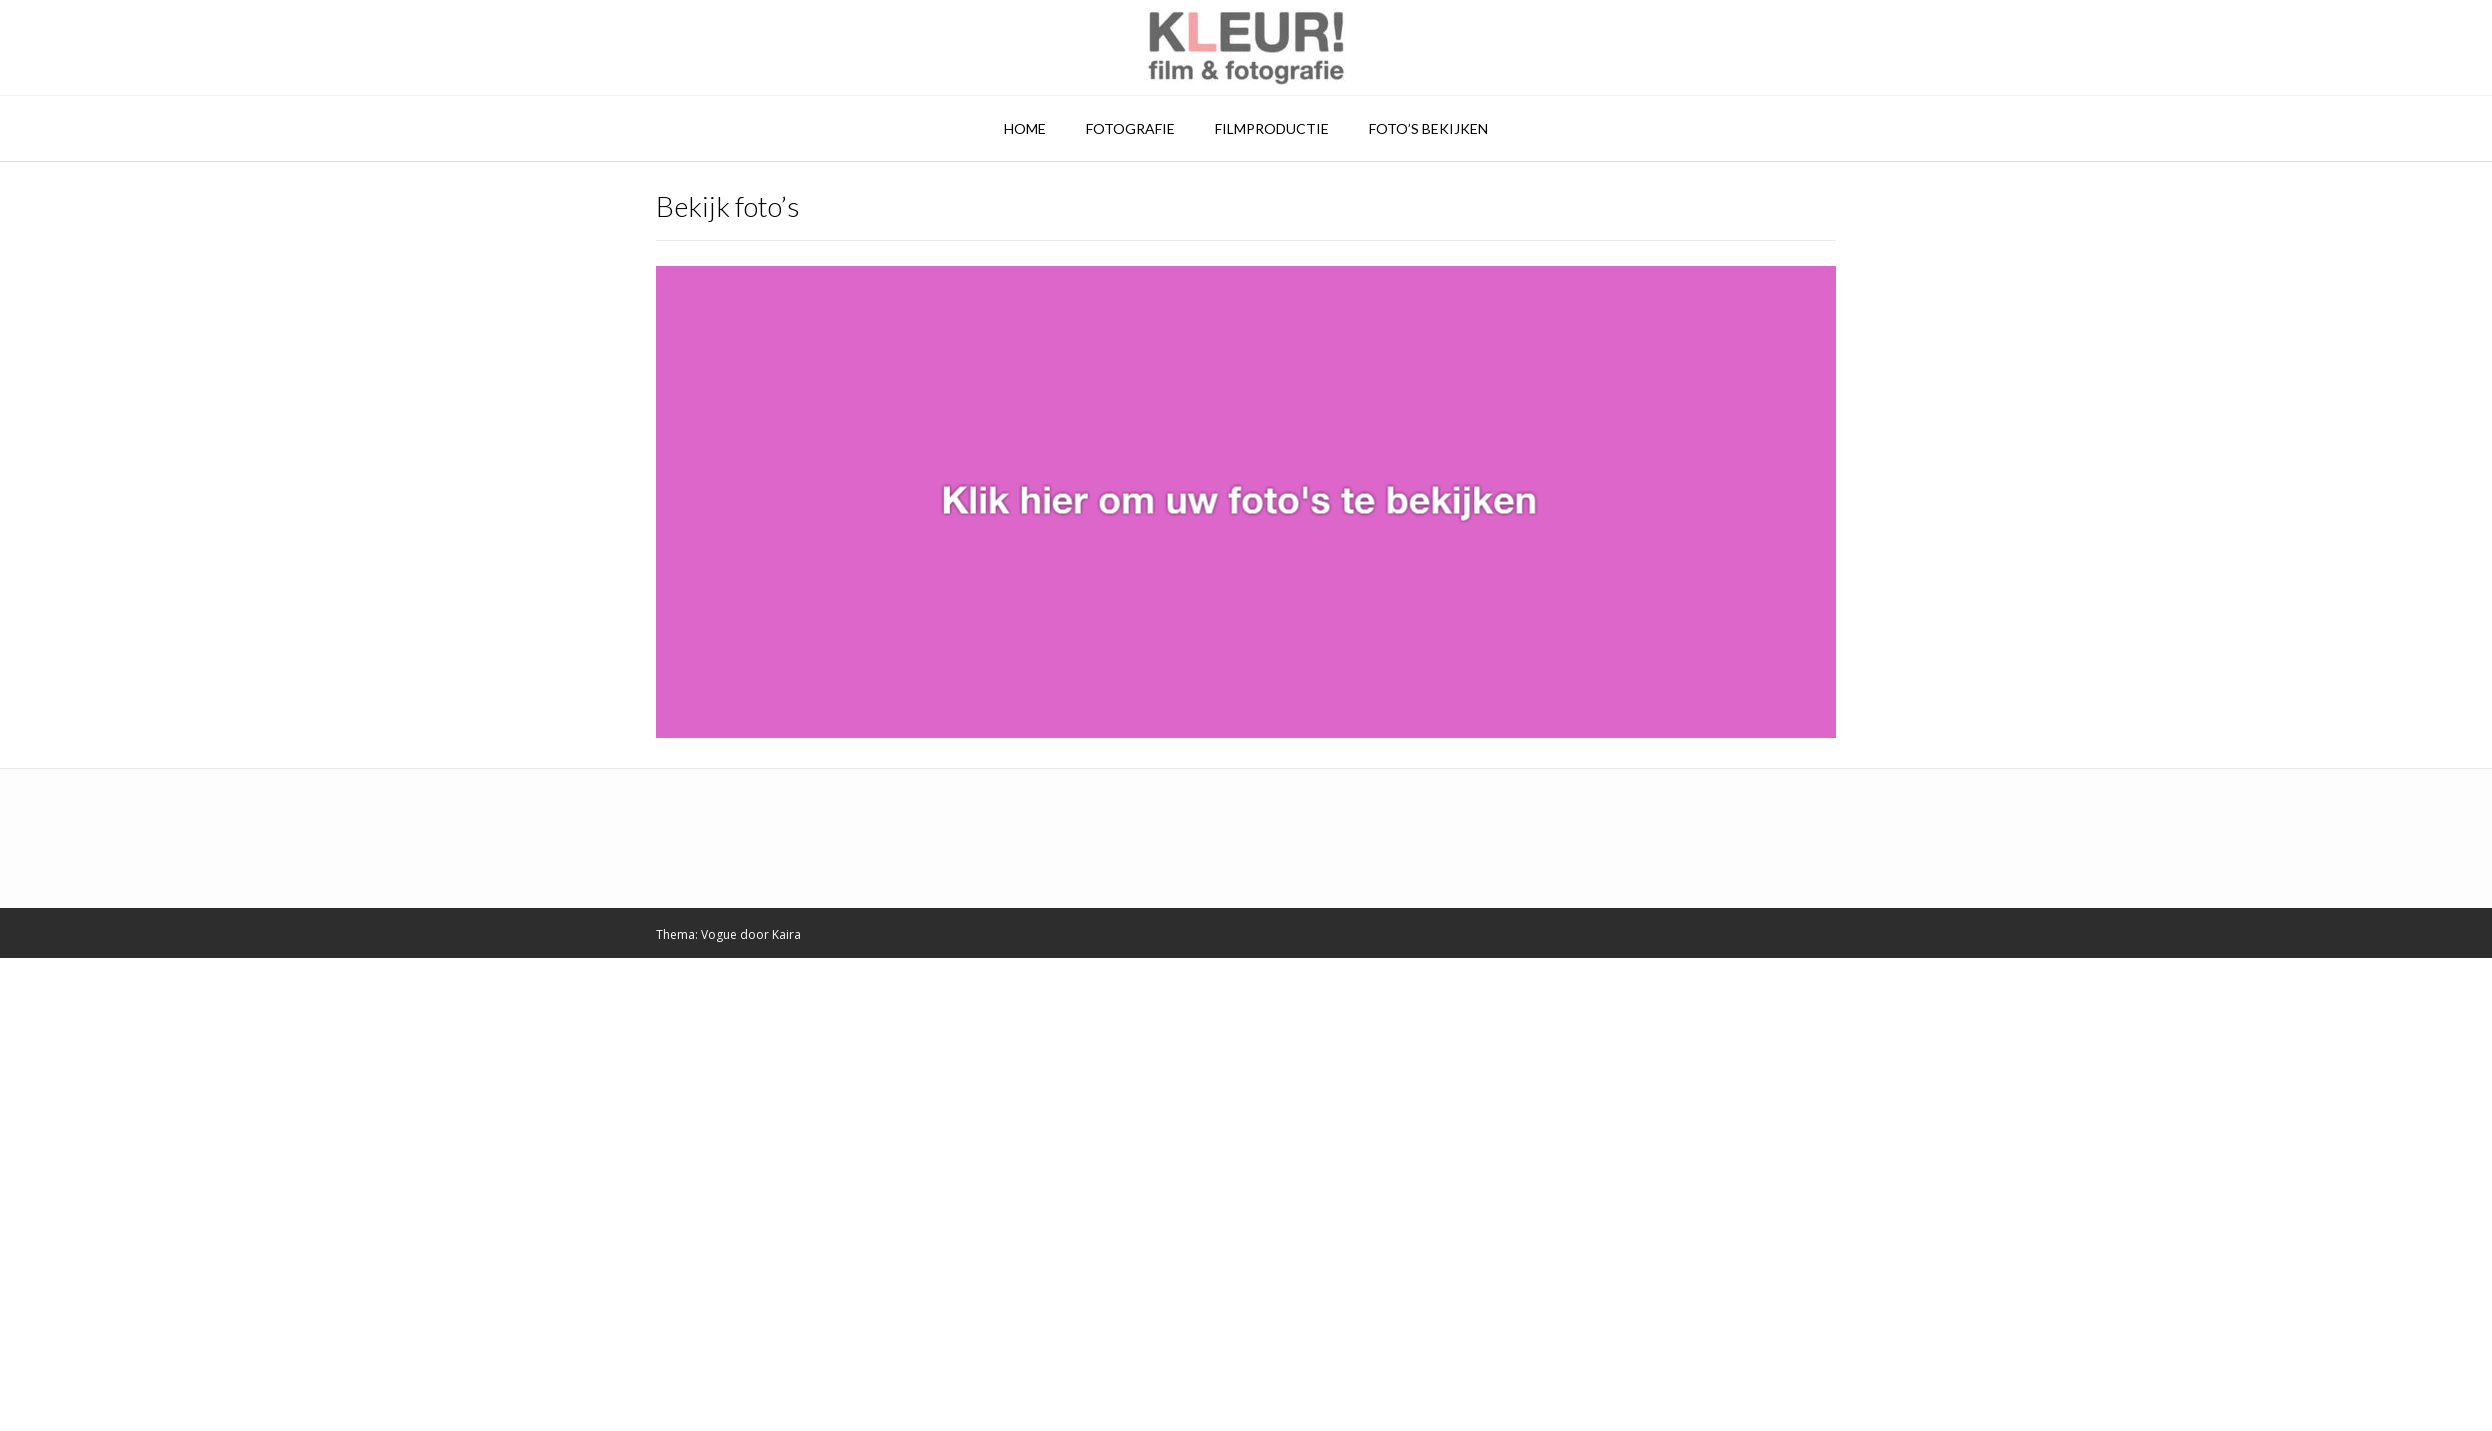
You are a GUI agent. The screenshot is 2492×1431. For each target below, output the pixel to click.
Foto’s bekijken (1428, 128)
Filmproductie (1272, 128)
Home (1025, 128)
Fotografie (1130, 128)
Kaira (786, 934)
